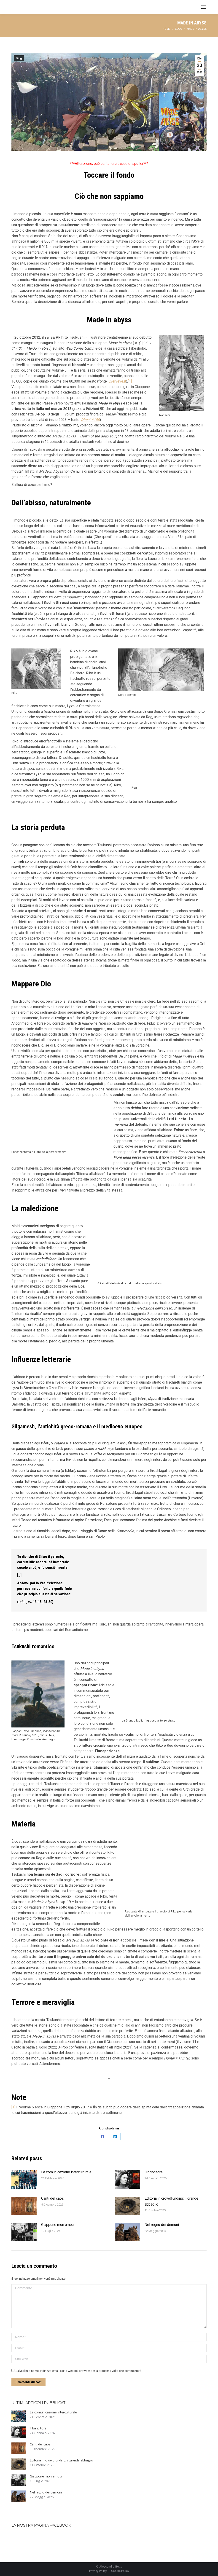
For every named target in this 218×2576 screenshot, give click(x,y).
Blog (19, 58)
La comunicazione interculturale (66, 2172)
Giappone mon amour (58, 2225)
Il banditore (154, 2172)
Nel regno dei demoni (162, 2225)
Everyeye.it (117, 381)
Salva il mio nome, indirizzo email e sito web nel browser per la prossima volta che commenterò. (79, 2370)
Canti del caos (52, 2198)
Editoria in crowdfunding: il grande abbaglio (171, 2201)
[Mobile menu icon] (204, 7)
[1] (130, 381)
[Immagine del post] (24, 2179)
